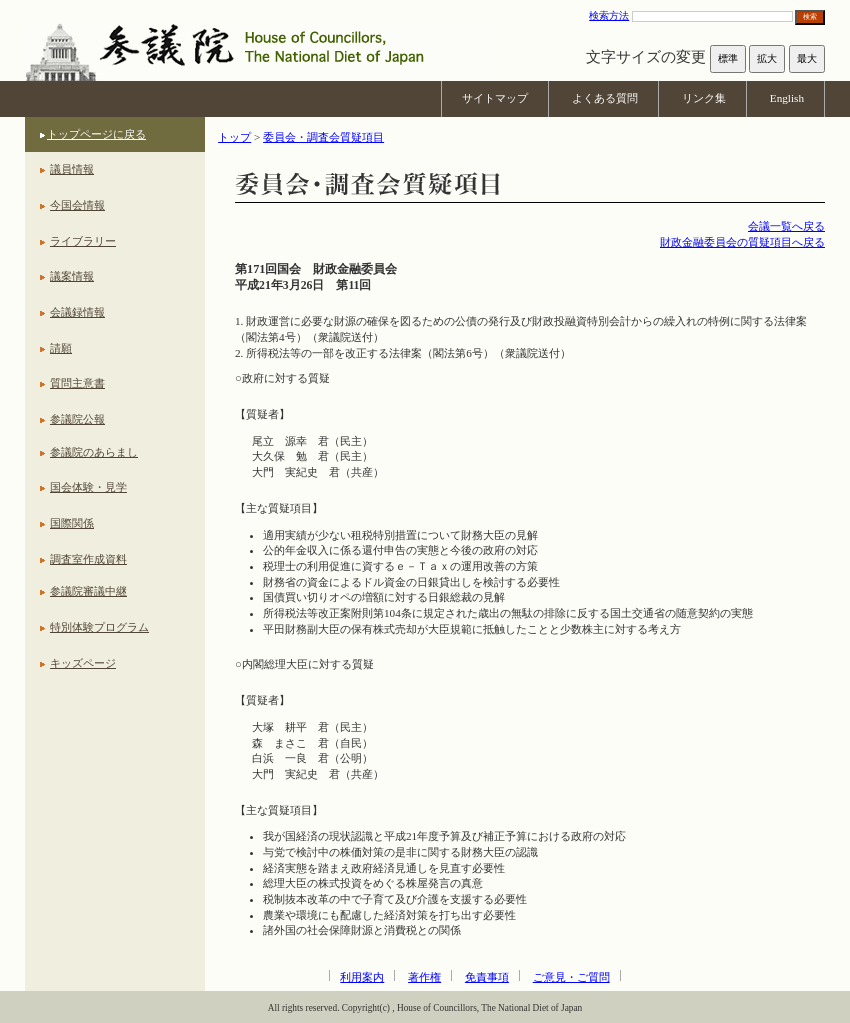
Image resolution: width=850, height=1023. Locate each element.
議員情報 (72, 169)
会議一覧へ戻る (786, 226)
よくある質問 (605, 98)
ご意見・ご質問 (571, 977)
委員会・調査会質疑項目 (323, 137)
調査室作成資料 (88, 559)
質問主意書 (77, 383)
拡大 (767, 58)
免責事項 (487, 977)
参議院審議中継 (88, 591)
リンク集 (704, 98)
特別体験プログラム (99, 627)
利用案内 (362, 977)
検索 (810, 16)
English (787, 98)
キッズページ (83, 663)
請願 (61, 348)
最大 (807, 58)
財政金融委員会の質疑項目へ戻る (742, 242)
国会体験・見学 (88, 487)
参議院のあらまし (94, 452)
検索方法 (609, 15)
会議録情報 (77, 312)
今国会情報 (77, 205)
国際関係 (72, 523)
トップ (234, 137)
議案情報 (72, 276)
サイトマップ (495, 98)
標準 (728, 58)
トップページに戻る (96, 134)
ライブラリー (83, 241)
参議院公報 (77, 419)
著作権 (424, 977)
